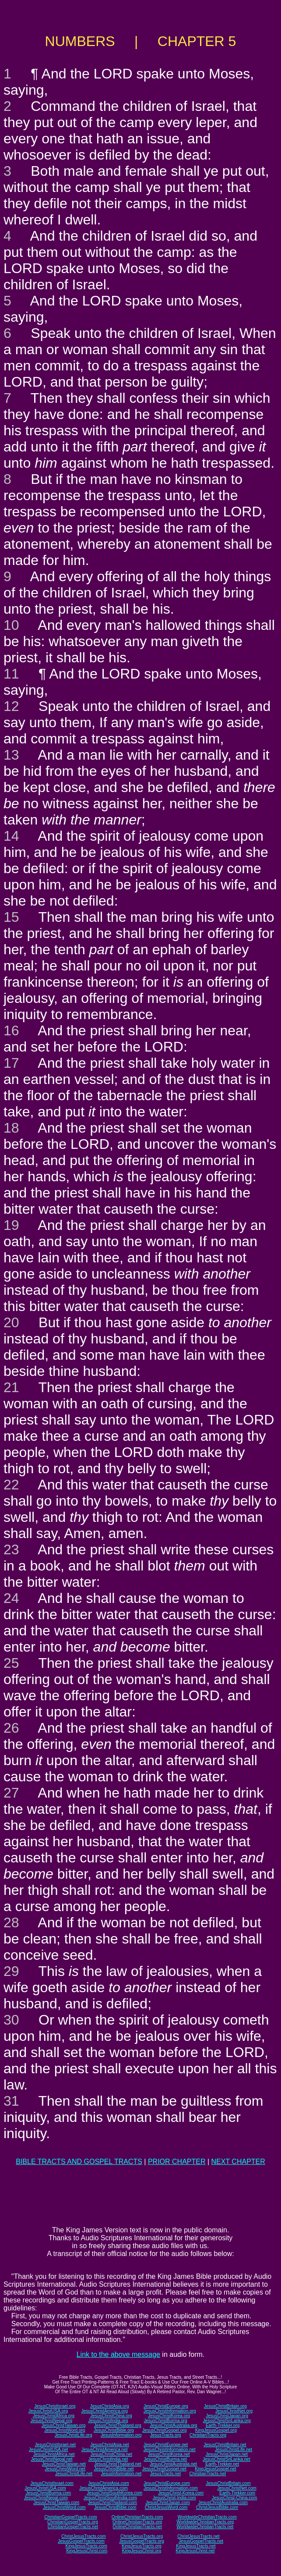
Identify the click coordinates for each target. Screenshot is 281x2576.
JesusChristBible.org (114, 2430)
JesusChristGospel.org (164, 2430)
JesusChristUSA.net (48, 2449)
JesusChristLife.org (73, 2435)
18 (11, 1128)
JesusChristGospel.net (164, 2468)
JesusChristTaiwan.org (64, 2425)
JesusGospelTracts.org (141, 2541)
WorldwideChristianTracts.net (204, 2526)
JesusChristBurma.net (165, 2459)
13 (11, 755)
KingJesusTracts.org (142, 2546)
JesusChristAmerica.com (103, 2488)
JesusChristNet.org (234, 2411)
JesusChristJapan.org (227, 2415)
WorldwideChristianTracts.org (205, 2521)
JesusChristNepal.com (46, 2497)
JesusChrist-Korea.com (181, 2493)
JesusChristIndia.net (108, 2459)
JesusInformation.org (121, 2435)
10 (11, 625)
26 (11, 1728)
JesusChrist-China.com (234, 2497)
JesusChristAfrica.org (53, 2415)
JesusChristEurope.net (166, 2444)
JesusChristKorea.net (169, 2454)
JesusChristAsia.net (109, 2444)
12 (11, 706)
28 (11, 1922)
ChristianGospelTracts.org (72, 2521)
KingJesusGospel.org (216, 2430)
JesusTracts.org (165, 2435)
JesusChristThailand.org (117, 2425)
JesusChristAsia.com (108, 2483)
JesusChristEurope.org (166, 2406)
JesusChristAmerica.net (104, 2449)
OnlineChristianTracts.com (137, 2517)
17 (11, 1063)
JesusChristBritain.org (225, 2406)
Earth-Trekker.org (222, 2425)
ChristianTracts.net (207, 2473)
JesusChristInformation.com (171, 2488)
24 (11, 1598)
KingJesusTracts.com (86, 2546)
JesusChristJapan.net (227, 2454)
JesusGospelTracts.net (201, 2541)
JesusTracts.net (165, 2473)
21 (11, 1387)
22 (11, 1484)
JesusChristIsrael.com (51, 2483)
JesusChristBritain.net (225, 2444)
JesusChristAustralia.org (173, 2425)
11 (11, 674)
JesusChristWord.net (65, 2468)
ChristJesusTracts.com (83, 2536)
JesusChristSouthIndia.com (110, 2497)
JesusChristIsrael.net (55, 2444)
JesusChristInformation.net (170, 2449)
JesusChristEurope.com (167, 2483)
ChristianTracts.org (208, 2435)
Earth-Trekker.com (237, 2493)
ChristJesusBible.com (217, 2507)
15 (11, 917)
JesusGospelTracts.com (81, 2541)
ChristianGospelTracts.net (73, 2526)
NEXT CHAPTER (238, 2161)
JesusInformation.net (121, 2473)
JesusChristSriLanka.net (226, 2459)
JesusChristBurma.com (48, 2493)
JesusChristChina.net (111, 2454)
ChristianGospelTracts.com (70, 2517)
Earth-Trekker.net (222, 2464)
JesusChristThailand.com (112, 2502)
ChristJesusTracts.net (198, 2536)
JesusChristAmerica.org (104, 2411)
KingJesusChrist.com (86, 2550)
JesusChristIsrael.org (54, 2406)
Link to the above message (118, 2354)
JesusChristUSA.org (48, 2411)
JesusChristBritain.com (228, 2483)
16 (11, 1030)
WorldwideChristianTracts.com (207, 2517)
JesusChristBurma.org (165, 2420)
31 (11, 2101)
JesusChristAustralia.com (223, 2502)
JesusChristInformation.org (170, 2411)
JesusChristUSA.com (45, 2488)
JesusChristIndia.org (108, 2420)
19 (11, 1225)
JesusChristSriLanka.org (227, 2420)
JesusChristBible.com (115, 2507)
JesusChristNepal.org (51, 2420)
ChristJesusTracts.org (141, 2536)
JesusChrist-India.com (174, 2497)
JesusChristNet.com (236, 2488)
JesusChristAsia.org (109, 2406)
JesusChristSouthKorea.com (114, 2493)
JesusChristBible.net (113, 2468)
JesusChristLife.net (233, 2449)
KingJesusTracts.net (195, 2546)
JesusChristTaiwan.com (56, 2502)
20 (11, 1322)
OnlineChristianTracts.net (137, 2526)
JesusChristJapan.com (167, 2502)
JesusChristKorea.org (169, 2415)
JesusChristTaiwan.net (64, 2464)
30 (11, 2020)
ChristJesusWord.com (166, 2507)
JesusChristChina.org (111, 2415)
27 (11, 1793)
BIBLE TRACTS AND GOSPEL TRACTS (79, 2161)
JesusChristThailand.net (117, 2464)
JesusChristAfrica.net (53, 2454)
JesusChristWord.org (64, 2430)
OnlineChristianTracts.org (137, 2521)
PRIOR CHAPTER (177, 2161)
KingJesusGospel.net (215, 2468)
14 (11, 836)
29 (11, 1971)
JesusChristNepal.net (52, 2459)
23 (11, 1549)
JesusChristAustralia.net (173, 2464)
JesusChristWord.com (64, 2507)
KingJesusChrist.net (195, 2550)
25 (11, 1663)
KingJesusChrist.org (141, 2550)
